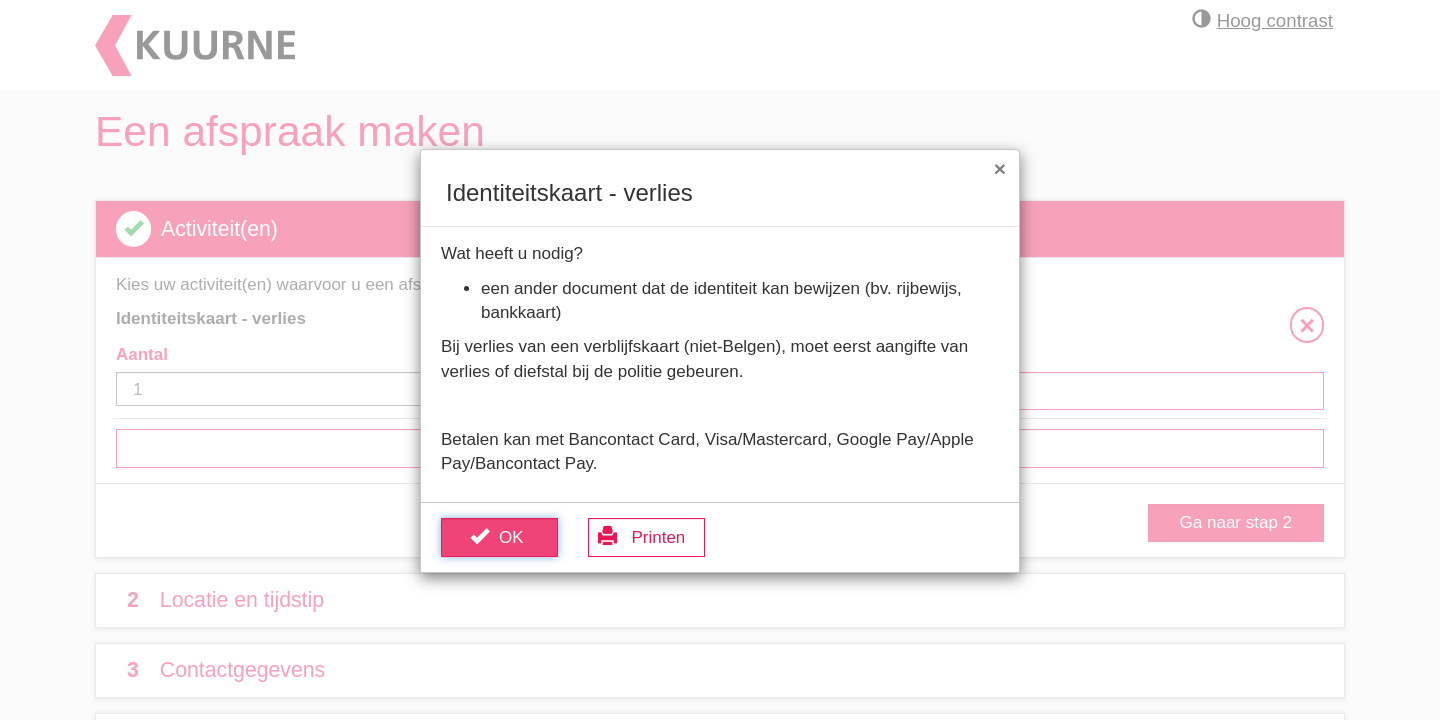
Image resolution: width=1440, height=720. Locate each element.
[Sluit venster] (1000, 168)
